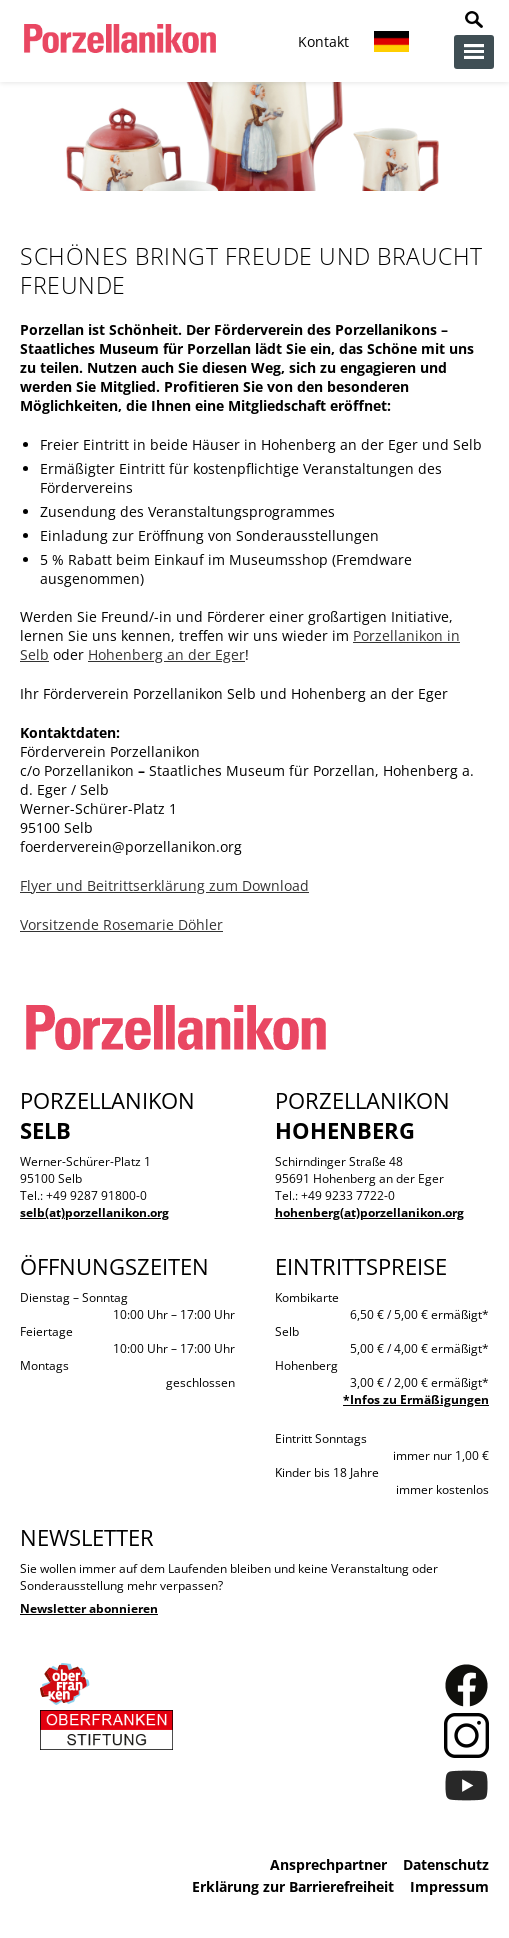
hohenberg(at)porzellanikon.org (369, 1212)
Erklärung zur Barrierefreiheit (293, 1886)
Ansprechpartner (328, 1864)
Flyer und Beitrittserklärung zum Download (164, 885)
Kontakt (323, 41)
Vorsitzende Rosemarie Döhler (121, 924)
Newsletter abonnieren (89, 1608)
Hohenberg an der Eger (166, 654)
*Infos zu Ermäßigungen (416, 1399)
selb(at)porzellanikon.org (94, 1212)
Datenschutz (446, 1864)
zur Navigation (474, 52)
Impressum (449, 1886)
